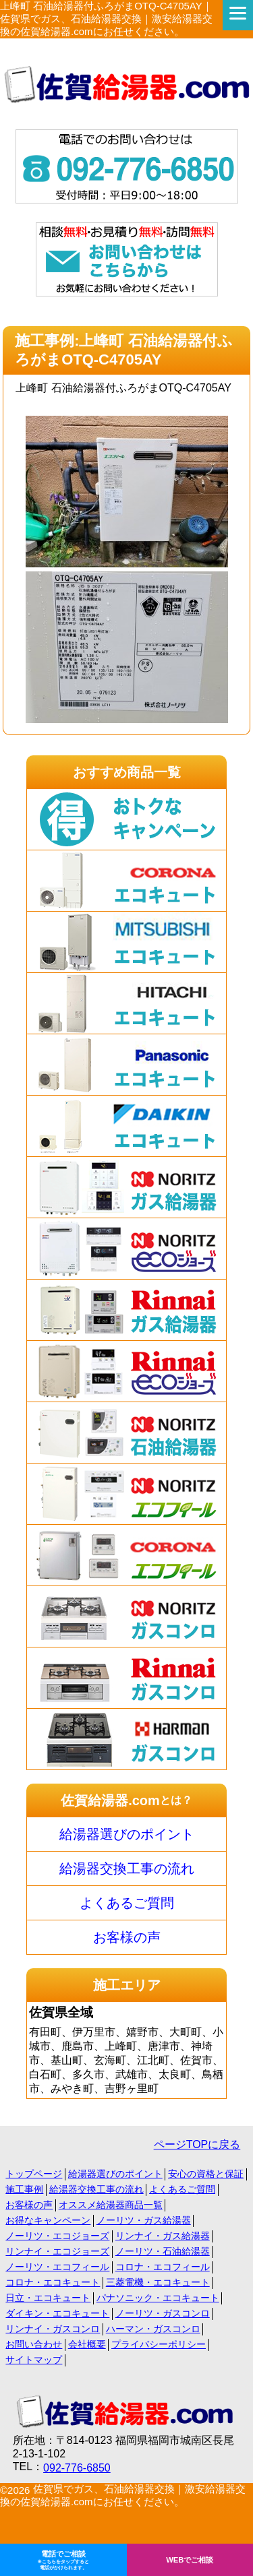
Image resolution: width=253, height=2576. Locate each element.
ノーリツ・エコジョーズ (57, 2235)
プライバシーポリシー (158, 2344)
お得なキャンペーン (47, 2220)
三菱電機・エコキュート (158, 2282)
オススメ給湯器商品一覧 (111, 2204)
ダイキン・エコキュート (57, 2313)
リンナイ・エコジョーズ (57, 2251)
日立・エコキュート (47, 2297)
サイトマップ (33, 2359)
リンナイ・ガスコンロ (52, 2328)
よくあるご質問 (127, 1902)
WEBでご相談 (189, 2560)
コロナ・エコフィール (162, 2266)
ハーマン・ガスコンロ (153, 2328)
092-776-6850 (77, 2468)
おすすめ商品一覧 (127, 772)
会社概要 (87, 2344)
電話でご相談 (63, 2560)
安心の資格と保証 (206, 2173)
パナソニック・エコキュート (157, 2297)
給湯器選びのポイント (126, 1834)
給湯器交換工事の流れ (126, 1868)
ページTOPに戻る (197, 2144)
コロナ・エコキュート (52, 2282)
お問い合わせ (33, 2344)
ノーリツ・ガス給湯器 (143, 2220)
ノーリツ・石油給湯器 (162, 2251)
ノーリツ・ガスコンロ (162, 2313)
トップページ (33, 2173)
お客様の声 (127, 1937)
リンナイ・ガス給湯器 (162, 2235)
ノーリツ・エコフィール (57, 2266)
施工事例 (24, 2189)
